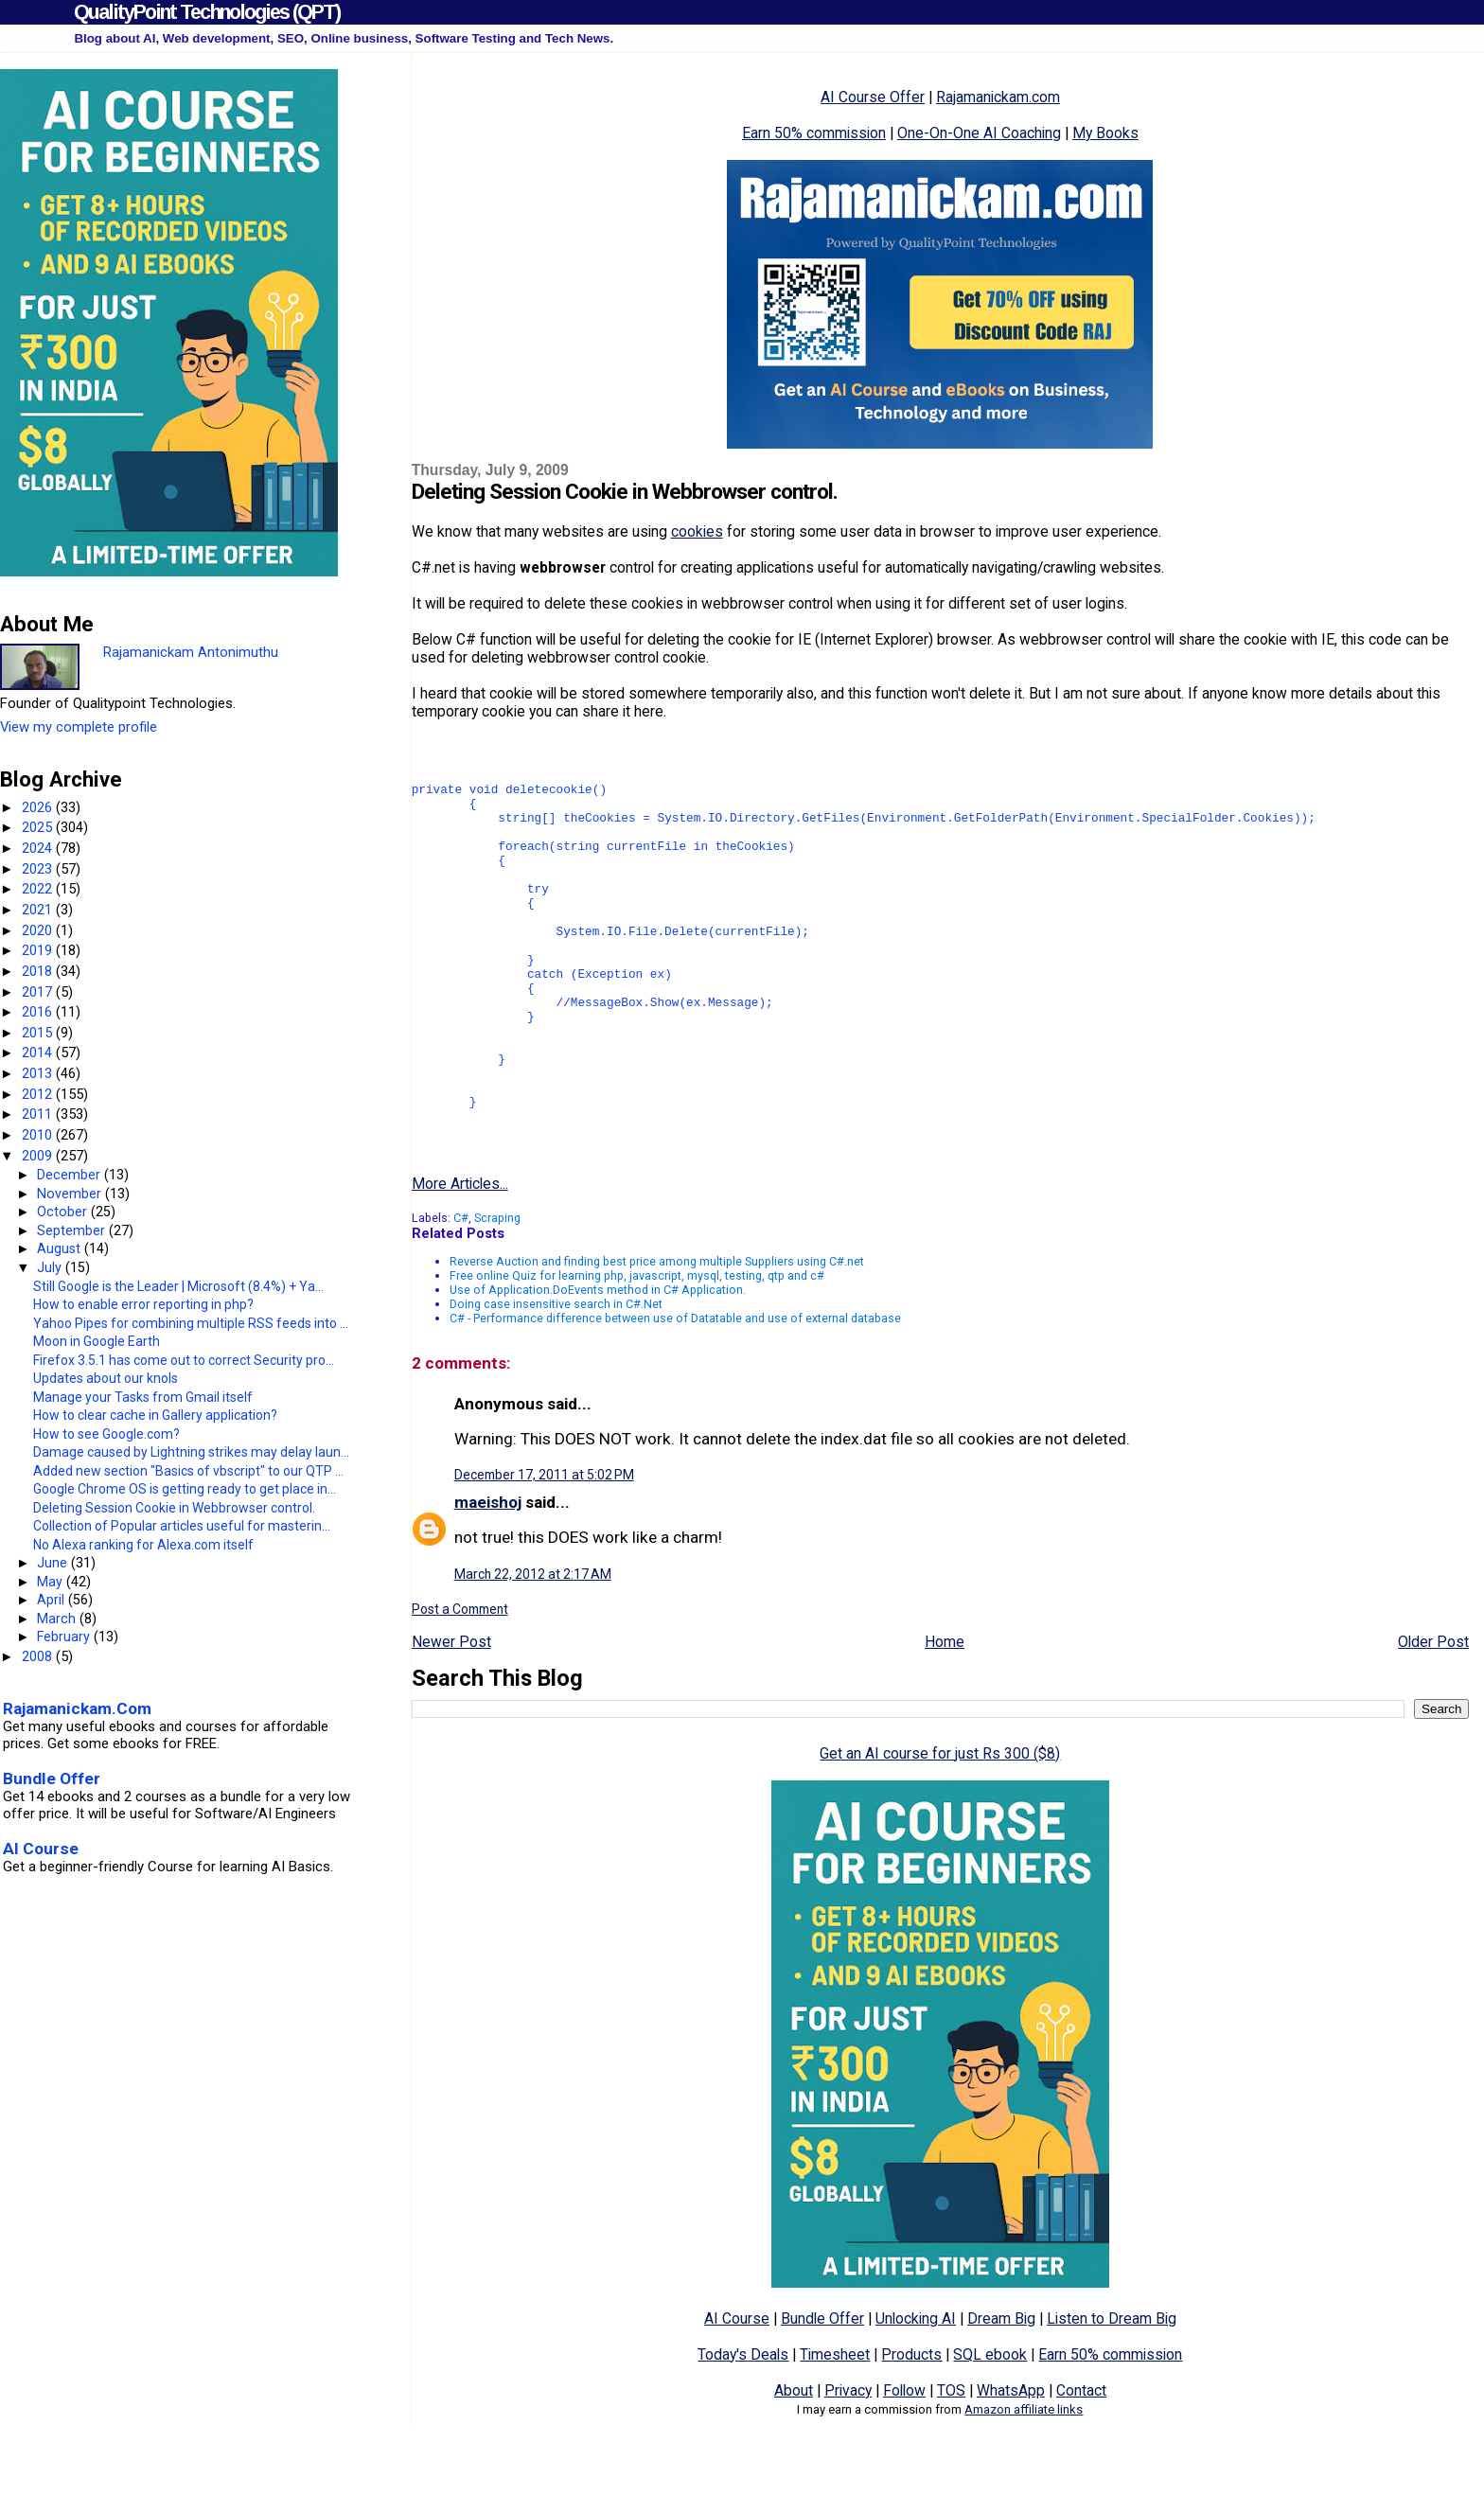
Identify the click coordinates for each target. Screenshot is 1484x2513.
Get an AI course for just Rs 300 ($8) (940, 1822)
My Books (1105, 133)
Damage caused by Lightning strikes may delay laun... (191, 1452)
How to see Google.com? (106, 1434)
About (793, 2459)
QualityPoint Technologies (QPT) (207, 12)
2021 (39, 909)
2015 (39, 1032)
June (54, 1562)
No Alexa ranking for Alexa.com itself (143, 1544)
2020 (39, 930)
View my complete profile (78, 726)
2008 (39, 1656)
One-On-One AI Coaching (979, 133)
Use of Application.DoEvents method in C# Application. (598, 1358)
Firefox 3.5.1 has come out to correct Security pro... (183, 1360)
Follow (904, 2459)
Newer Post (451, 1710)
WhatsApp (1011, 2459)
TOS (951, 2459)
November (71, 1193)
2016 (39, 1011)
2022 (39, 888)
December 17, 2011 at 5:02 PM (544, 1542)
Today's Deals (743, 2423)
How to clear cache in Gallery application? (155, 1415)
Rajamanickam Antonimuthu (190, 652)
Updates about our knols (105, 1378)
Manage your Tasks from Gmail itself (143, 1397)
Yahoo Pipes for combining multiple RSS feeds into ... (190, 1323)
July (51, 1267)
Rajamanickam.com (998, 97)
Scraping (497, 1286)
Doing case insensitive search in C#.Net (556, 1372)
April (52, 1599)
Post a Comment (460, 1677)
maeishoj (487, 1570)
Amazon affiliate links (1023, 2477)
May (51, 1581)
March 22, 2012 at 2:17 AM (532, 1642)
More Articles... (460, 1252)
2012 (39, 1094)
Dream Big (1001, 2387)
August (60, 1248)
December (70, 1174)
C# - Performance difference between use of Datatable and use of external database (675, 1386)
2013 (39, 1073)
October (64, 1211)
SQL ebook (990, 2423)
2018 (39, 971)
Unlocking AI (915, 2387)
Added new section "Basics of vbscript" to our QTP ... (188, 1470)
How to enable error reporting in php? (143, 1304)
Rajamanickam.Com (77, 1708)
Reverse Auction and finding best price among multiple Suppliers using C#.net (657, 1329)
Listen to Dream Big (1111, 2387)
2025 (39, 827)
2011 (39, 1114)
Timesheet (835, 2423)
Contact (1081, 2459)
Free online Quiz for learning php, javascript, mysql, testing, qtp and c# (637, 1343)
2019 (39, 950)
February (65, 1636)
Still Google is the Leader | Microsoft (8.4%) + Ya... (178, 1286)
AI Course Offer (873, 97)
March (58, 1618)
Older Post (1433, 1710)
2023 (39, 868)
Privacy (848, 2459)
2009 (39, 1155)
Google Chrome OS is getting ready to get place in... (184, 1488)
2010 (39, 1134)
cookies (697, 531)
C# (460, 1286)
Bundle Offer (822, 2387)
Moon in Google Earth (96, 1341)
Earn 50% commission (814, 133)
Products (911, 2423)
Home (944, 1710)
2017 (39, 991)
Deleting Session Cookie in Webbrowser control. (174, 1507)
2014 (39, 1052)
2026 (39, 807)
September (73, 1230)
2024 (39, 848)
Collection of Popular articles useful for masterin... (181, 1525)
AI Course (736, 2387)
